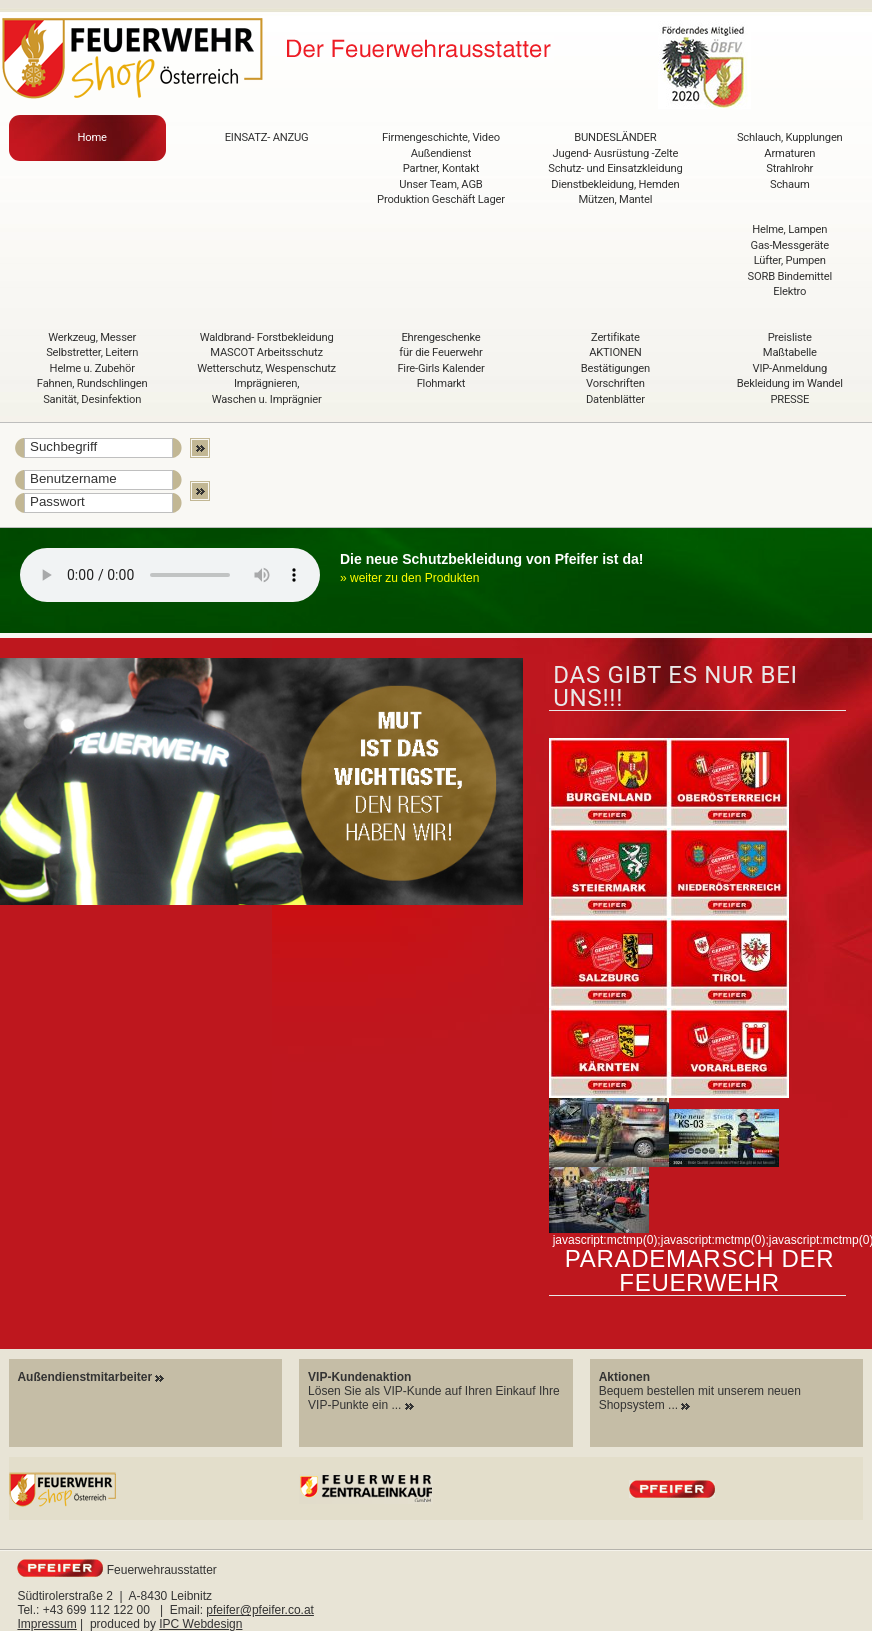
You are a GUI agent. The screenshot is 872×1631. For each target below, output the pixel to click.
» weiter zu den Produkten (409, 578)
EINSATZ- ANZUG (267, 137)
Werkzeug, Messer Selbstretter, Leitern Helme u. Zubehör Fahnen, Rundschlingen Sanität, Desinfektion (92, 368)
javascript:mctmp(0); (607, 1240)
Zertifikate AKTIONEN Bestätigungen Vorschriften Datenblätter (615, 368)
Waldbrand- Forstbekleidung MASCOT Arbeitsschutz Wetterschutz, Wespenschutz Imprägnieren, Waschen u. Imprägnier (266, 368)
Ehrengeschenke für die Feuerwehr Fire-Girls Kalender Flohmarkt (440, 361)
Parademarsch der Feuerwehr (699, 1270)
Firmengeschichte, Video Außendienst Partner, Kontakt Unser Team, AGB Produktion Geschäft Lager (441, 168)
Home (92, 137)
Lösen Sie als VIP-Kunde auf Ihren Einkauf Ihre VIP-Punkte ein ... (434, 1391)
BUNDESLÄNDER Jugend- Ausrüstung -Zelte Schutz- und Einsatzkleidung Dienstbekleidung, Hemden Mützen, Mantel (615, 168)
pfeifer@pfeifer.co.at (260, 1610)
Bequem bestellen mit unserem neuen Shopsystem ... (700, 1391)
